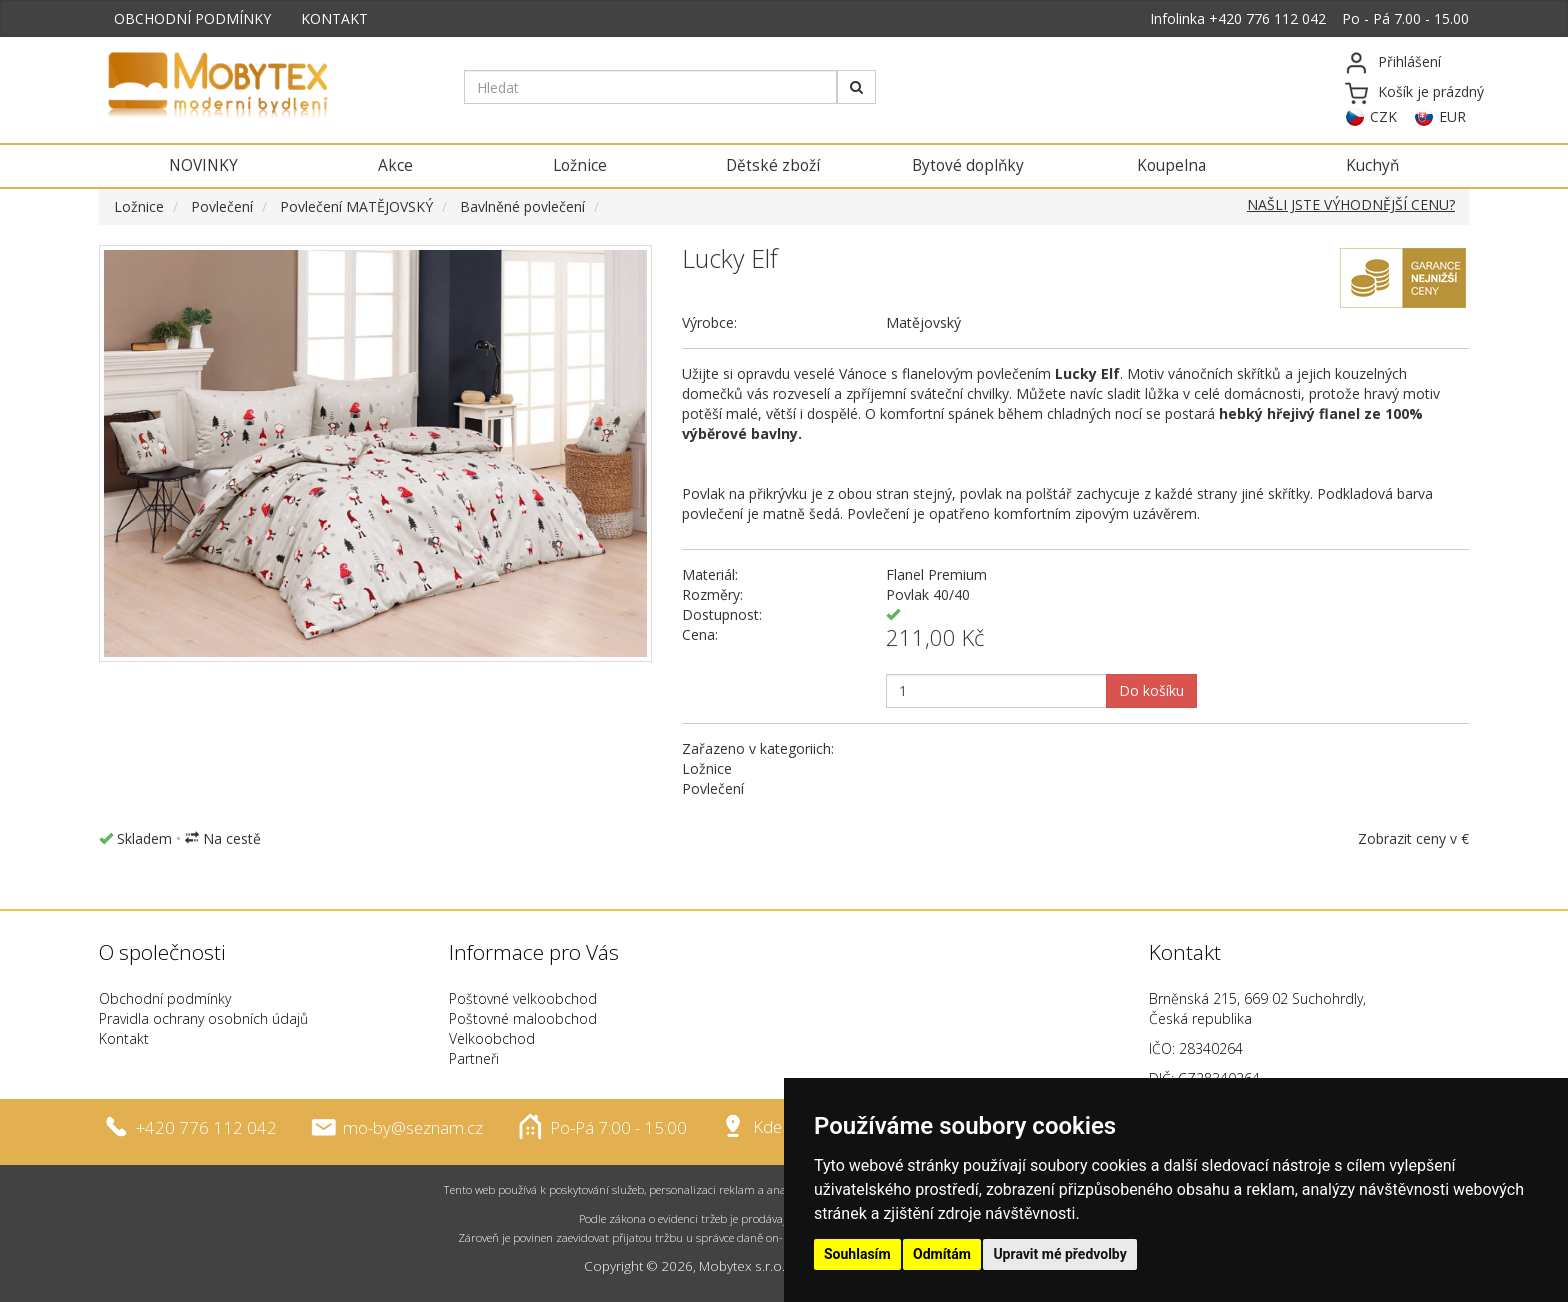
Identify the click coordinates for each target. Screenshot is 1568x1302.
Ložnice (580, 165)
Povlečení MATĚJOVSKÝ (356, 206)
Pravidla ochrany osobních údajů (203, 1018)
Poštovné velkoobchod (523, 998)
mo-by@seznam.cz (413, 1126)
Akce (395, 165)
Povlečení (222, 206)
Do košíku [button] (1151, 690)
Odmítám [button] (942, 1254)
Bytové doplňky (968, 165)
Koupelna (1171, 165)
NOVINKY (203, 165)
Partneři (474, 1058)
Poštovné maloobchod (523, 1018)
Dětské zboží (773, 165)
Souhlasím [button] (857, 1254)
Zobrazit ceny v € (1413, 838)
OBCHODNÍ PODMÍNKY (192, 18)
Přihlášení (1409, 61)
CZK (1383, 116)
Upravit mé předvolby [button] (1059, 1254)
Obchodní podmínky (165, 998)
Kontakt (124, 1038)
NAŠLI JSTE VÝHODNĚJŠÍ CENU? (1351, 204)
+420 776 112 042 (1267, 18)
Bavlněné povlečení (522, 206)
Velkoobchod (492, 1038)
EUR (1452, 116)
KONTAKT (334, 18)
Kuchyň (1372, 165)
